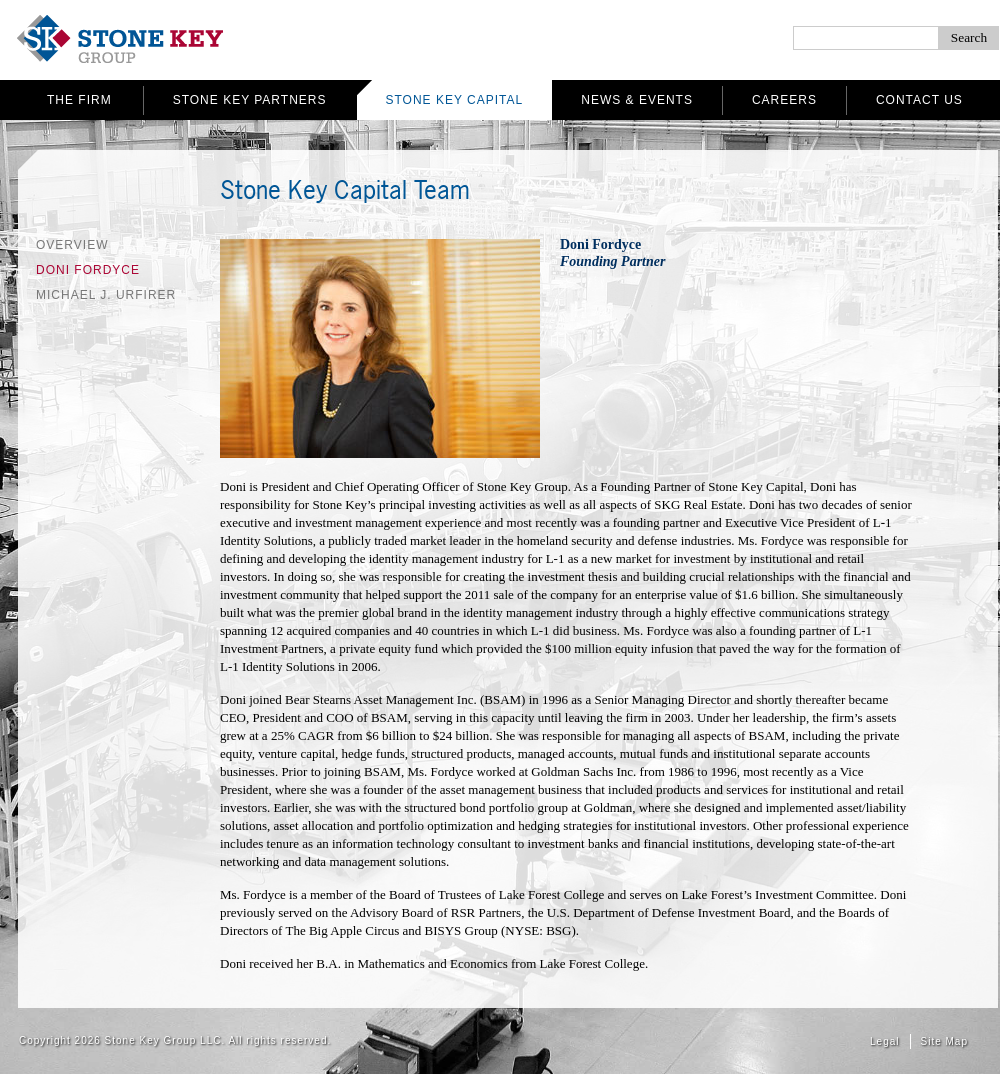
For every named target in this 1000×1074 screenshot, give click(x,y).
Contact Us (919, 100)
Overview (72, 245)
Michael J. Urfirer (106, 295)
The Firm (79, 100)
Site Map (944, 1041)
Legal (884, 1041)
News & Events (637, 100)
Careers (784, 100)
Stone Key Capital (455, 100)
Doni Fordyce (88, 270)
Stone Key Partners (250, 100)
